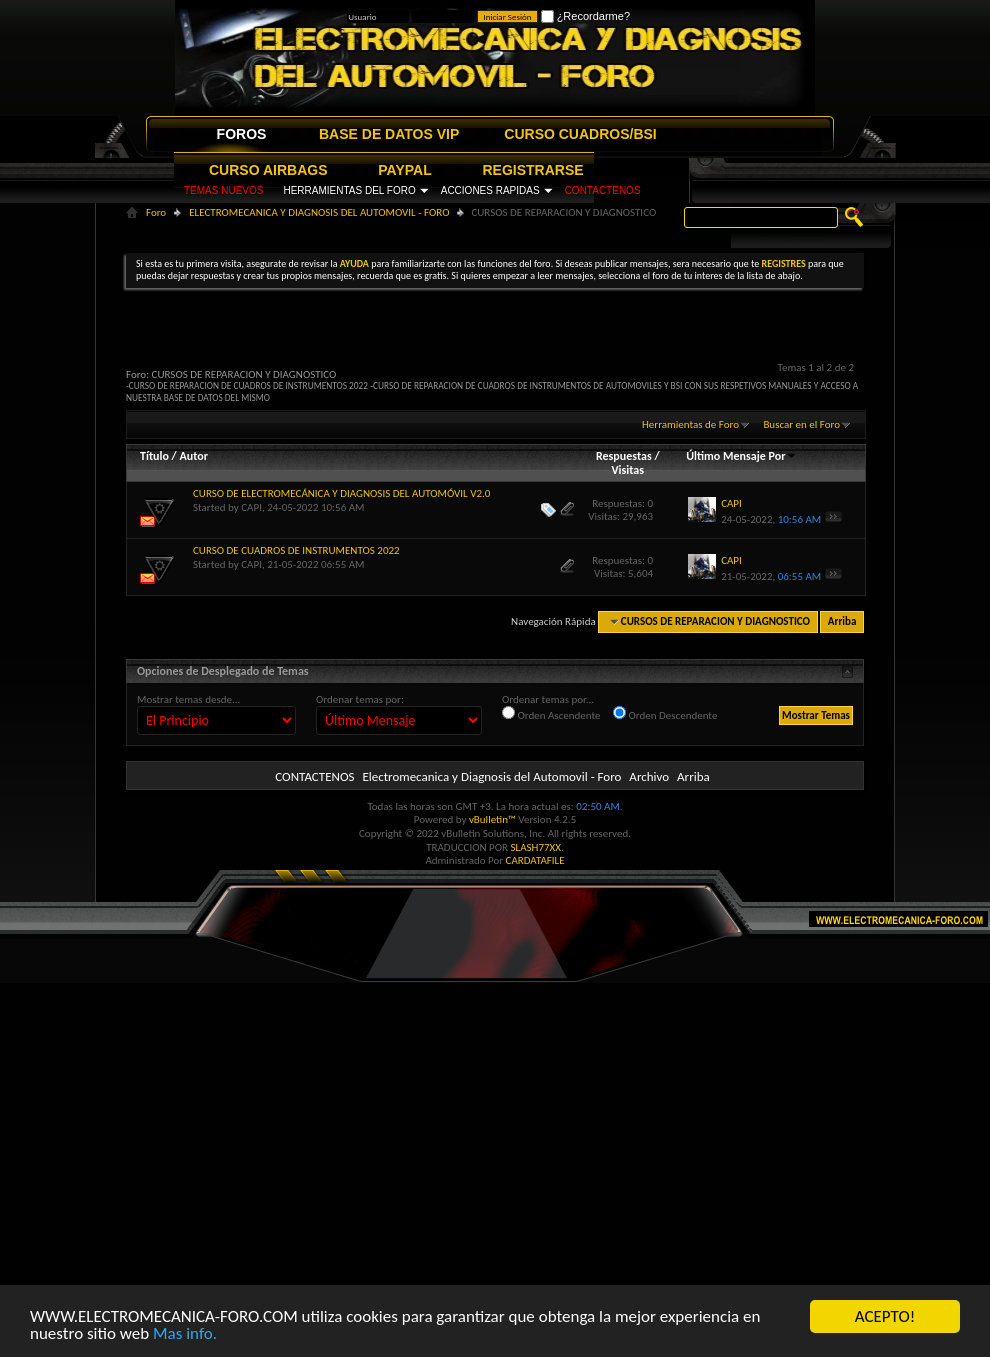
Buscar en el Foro (801, 424)
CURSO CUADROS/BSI (580, 134)
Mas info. (185, 1333)
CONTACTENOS (603, 190)
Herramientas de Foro (690, 424)
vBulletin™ (492, 819)
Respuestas (624, 456)
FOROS (242, 134)
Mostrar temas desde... (188, 699)
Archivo (649, 776)
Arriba (842, 621)
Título (154, 456)
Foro (156, 212)
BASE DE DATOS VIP (389, 134)
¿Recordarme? (585, 16)
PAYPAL (404, 170)
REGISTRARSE (533, 170)
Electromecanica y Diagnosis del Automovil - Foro (491, 776)
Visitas (627, 470)
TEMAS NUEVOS (223, 190)
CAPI (251, 507)
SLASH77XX (536, 847)
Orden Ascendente (551, 714)
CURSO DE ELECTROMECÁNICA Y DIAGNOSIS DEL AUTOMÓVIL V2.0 (341, 493)
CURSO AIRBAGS (268, 170)
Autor (193, 456)
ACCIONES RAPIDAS (490, 190)
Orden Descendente (665, 714)
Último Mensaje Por (741, 456)
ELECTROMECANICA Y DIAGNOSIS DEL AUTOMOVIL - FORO (319, 212)
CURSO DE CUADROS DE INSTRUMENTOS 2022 (296, 550)
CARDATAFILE (535, 860)
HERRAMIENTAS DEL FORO (349, 190)
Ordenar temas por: (360, 699)
